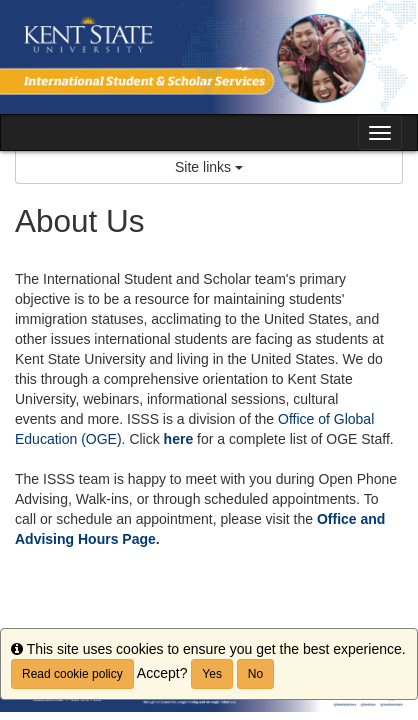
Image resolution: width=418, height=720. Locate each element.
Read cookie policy (72, 674)
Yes (212, 674)
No (255, 674)
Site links (209, 167)
